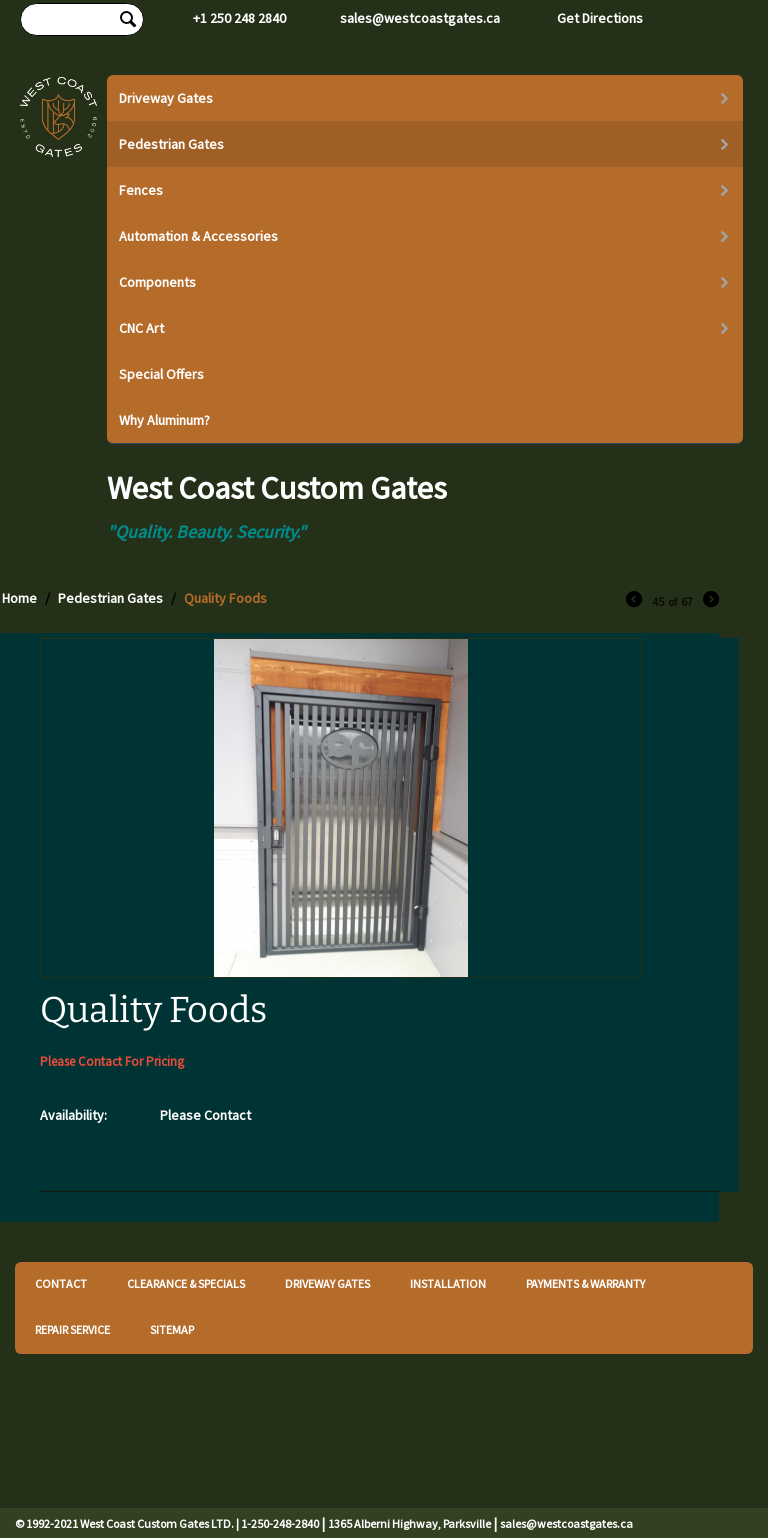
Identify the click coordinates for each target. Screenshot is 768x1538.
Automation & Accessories (198, 236)
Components (157, 282)
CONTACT (61, 1283)
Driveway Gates (166, 98)
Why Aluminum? (164, 420)
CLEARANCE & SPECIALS (186, 1283)
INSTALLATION (448, 1283)
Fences (141, 190)
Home (19, 598)
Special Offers (161, 374)
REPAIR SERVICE (72, 1329)
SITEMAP (172, 1329)
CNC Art (141, 328)
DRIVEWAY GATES (327, 1283)
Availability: (73, 1115)
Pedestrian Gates (171, 144)
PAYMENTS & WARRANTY (585, 1283)
